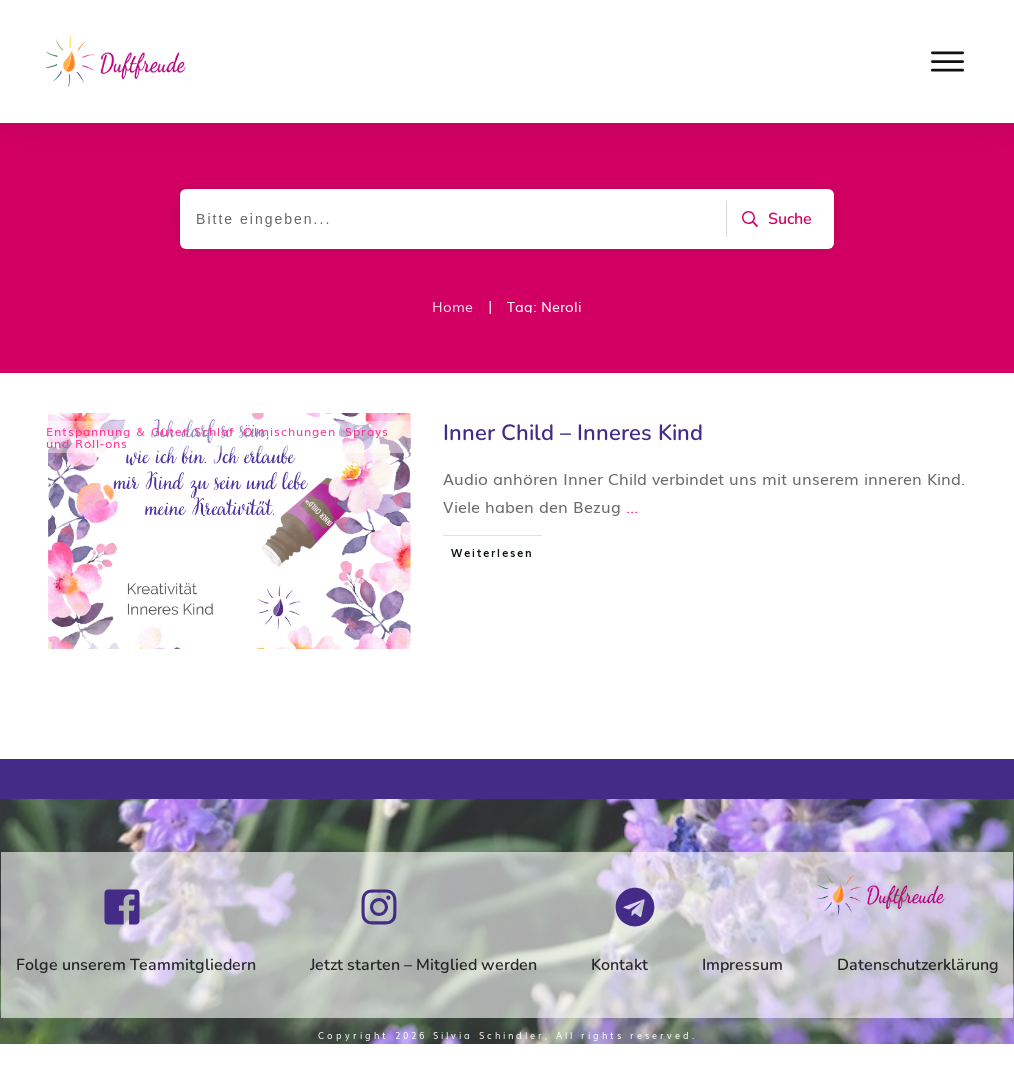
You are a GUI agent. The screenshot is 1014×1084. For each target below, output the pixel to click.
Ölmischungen (289, 431)
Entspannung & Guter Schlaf (140, 431)
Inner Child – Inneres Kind (573, 433)
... (632, 506)
